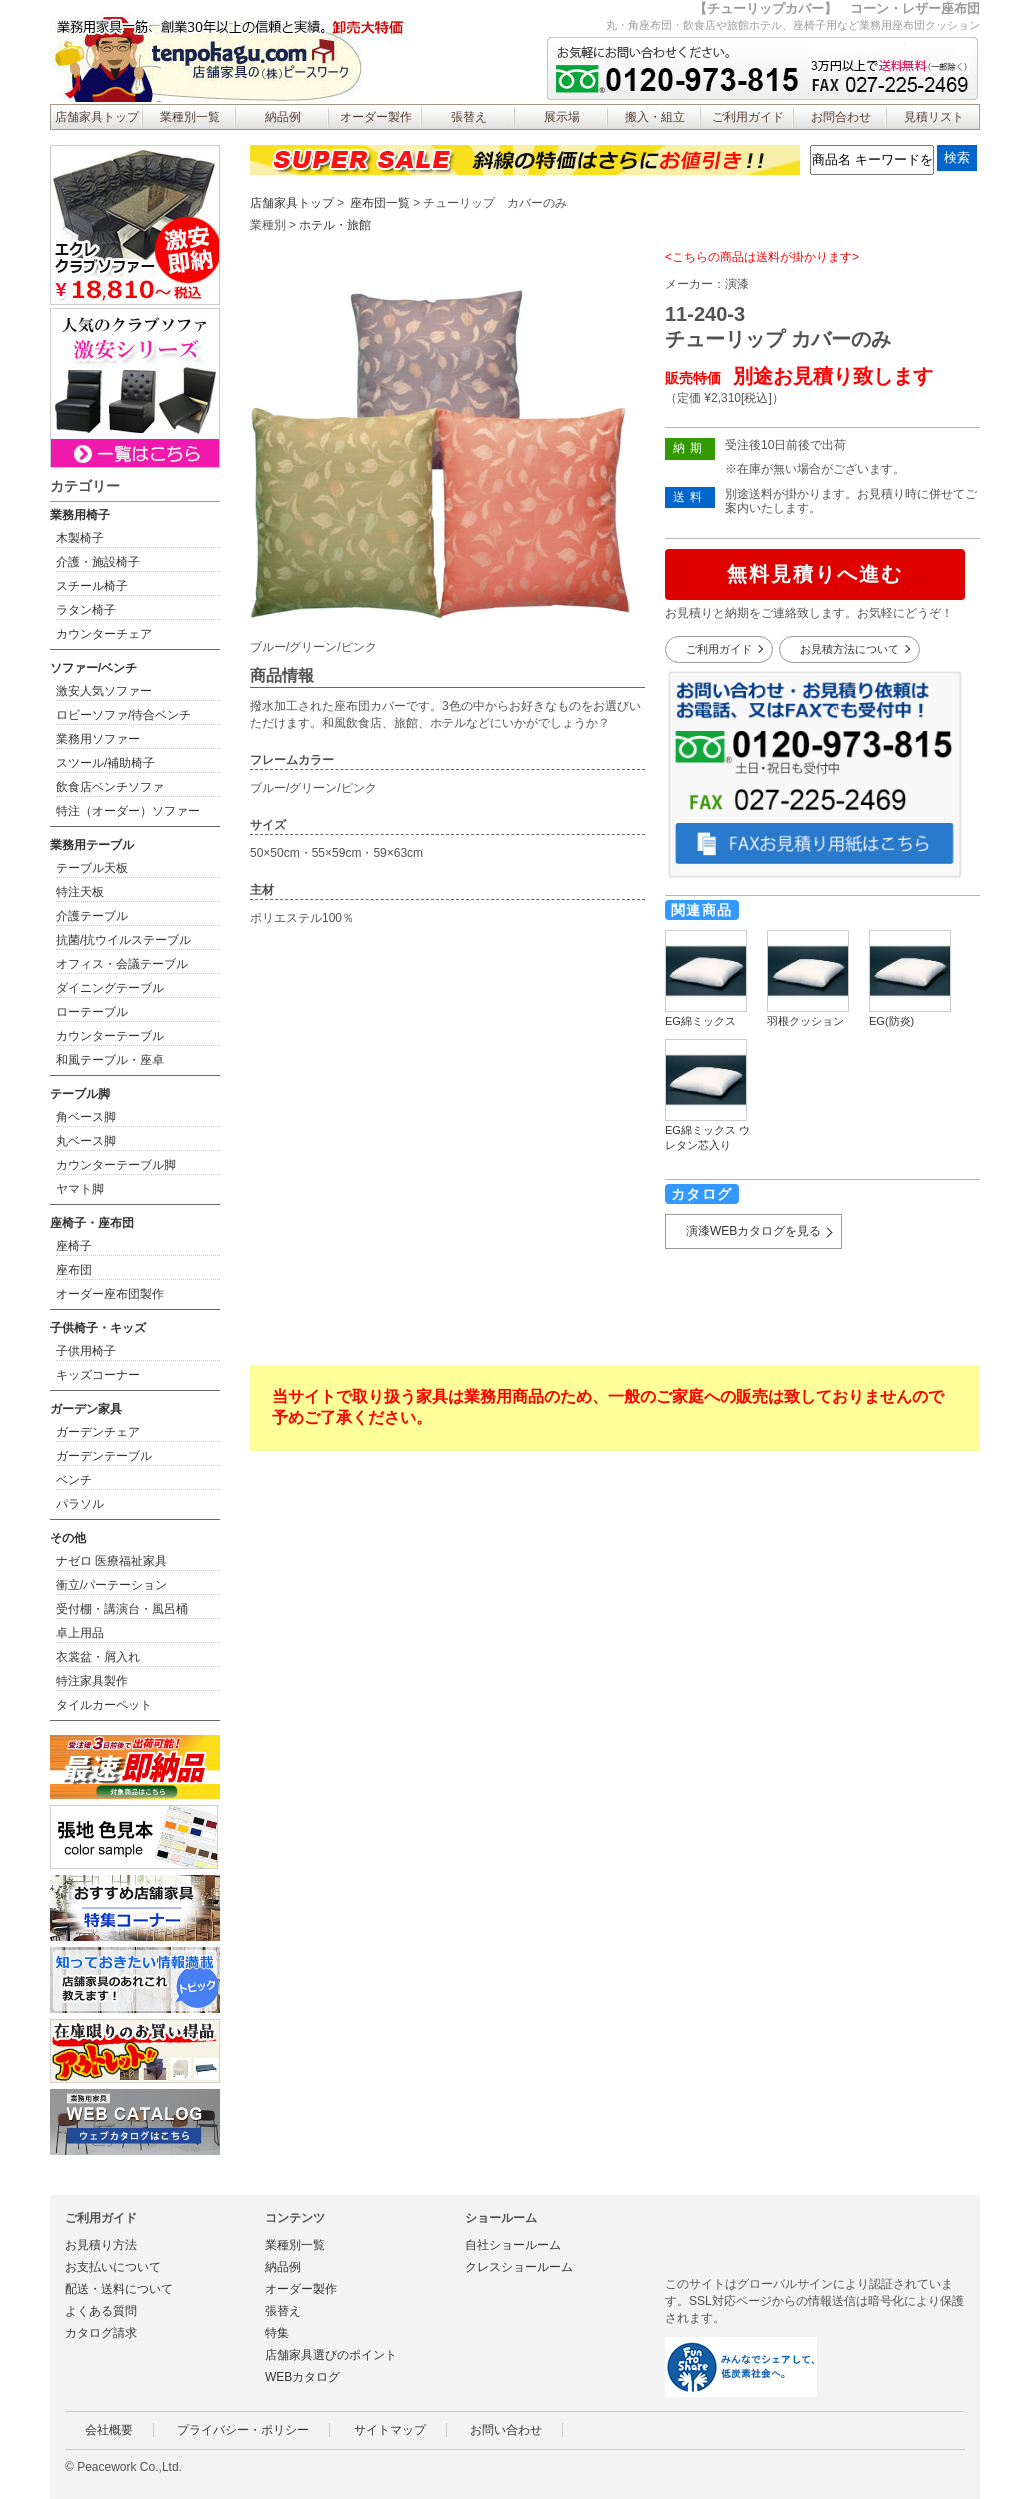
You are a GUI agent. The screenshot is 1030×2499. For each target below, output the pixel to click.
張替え (469, 117)
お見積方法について (849, 649)
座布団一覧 (380, 203)
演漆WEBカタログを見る (753, 1231)
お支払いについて (113, 2267)
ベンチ (74, 1480)
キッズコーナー (98, 1375)
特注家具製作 (92, 1681)
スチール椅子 (92, 586)
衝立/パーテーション (111, 1585)
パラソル (80, 1504)
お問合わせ (841, 117)
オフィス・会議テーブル (122, 964)
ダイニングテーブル (110, 988)
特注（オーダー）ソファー (128, 811)
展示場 (562, 117)
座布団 (74, 1270)
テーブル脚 (80, 1094)
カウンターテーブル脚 (116, 1165)
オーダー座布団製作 (110, 1294)
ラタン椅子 (86, 610)
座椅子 (74, 1246)
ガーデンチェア (98, 1432)
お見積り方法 (101, 2245)
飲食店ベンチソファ (110, 787)
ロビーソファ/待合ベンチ (123, 715)
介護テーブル (92, 916)
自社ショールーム (513, 2245)
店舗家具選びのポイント (331, 2355)
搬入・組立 (655, 117)
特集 (277, 2333)
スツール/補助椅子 (105, 763)
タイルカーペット (104, 1705)
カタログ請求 (101, 2333)
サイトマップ (390, 2430)
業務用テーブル (92, 845)
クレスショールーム (519, 2267)
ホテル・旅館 (335, 225)
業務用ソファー (98, 739)
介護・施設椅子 (98, 562)
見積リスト (934, 117)
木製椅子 (80, 538)
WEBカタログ (302, 2377)
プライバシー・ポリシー (243, 2430)
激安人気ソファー (104, 691)
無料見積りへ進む (815, 574)
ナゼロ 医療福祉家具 (111, 1561)
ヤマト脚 (80, 1189)
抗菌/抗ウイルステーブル (123, 940)
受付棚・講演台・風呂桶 (122, 1609)
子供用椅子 (86, 1351)
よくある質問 (101, 2311)
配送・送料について (119, 2289)
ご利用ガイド (748, 117)
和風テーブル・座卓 (110, 1060)
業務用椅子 (80, 515)
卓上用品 (80, 1633)
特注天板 (80, 892)
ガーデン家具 (86, 1409)
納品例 (283, 117)
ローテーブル (92, 1012)
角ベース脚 (86, 1117)
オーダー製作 (376, 117)
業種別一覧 (190, 117)
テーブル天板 (92, 868)
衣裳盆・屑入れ (98, 1657)
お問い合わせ (506, 2430)
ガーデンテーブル (104, 1456)
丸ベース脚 (86, 1141)
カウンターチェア (104, 634)
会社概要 (109, 2430)
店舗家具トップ (97, 117)
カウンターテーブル (110, 1036)
